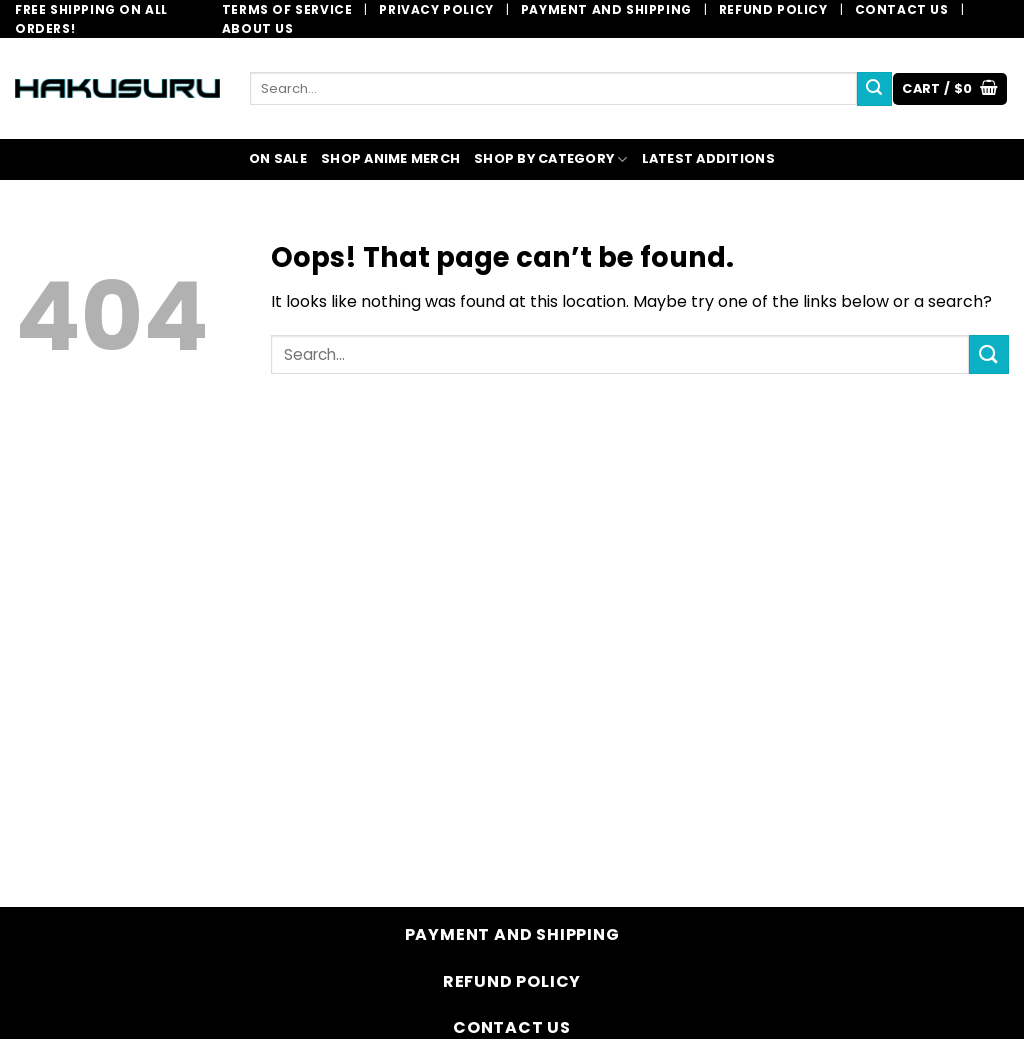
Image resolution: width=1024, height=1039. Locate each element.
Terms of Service (287, 9)
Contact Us (902, 9)
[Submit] (874, 89)
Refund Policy (773, 9)
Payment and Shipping (606, 9)
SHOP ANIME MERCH (390, 158)
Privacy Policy (436, 9)
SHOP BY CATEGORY (551, 159)
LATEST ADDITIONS (708, 158)
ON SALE (278, 158)
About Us (258, 28)
